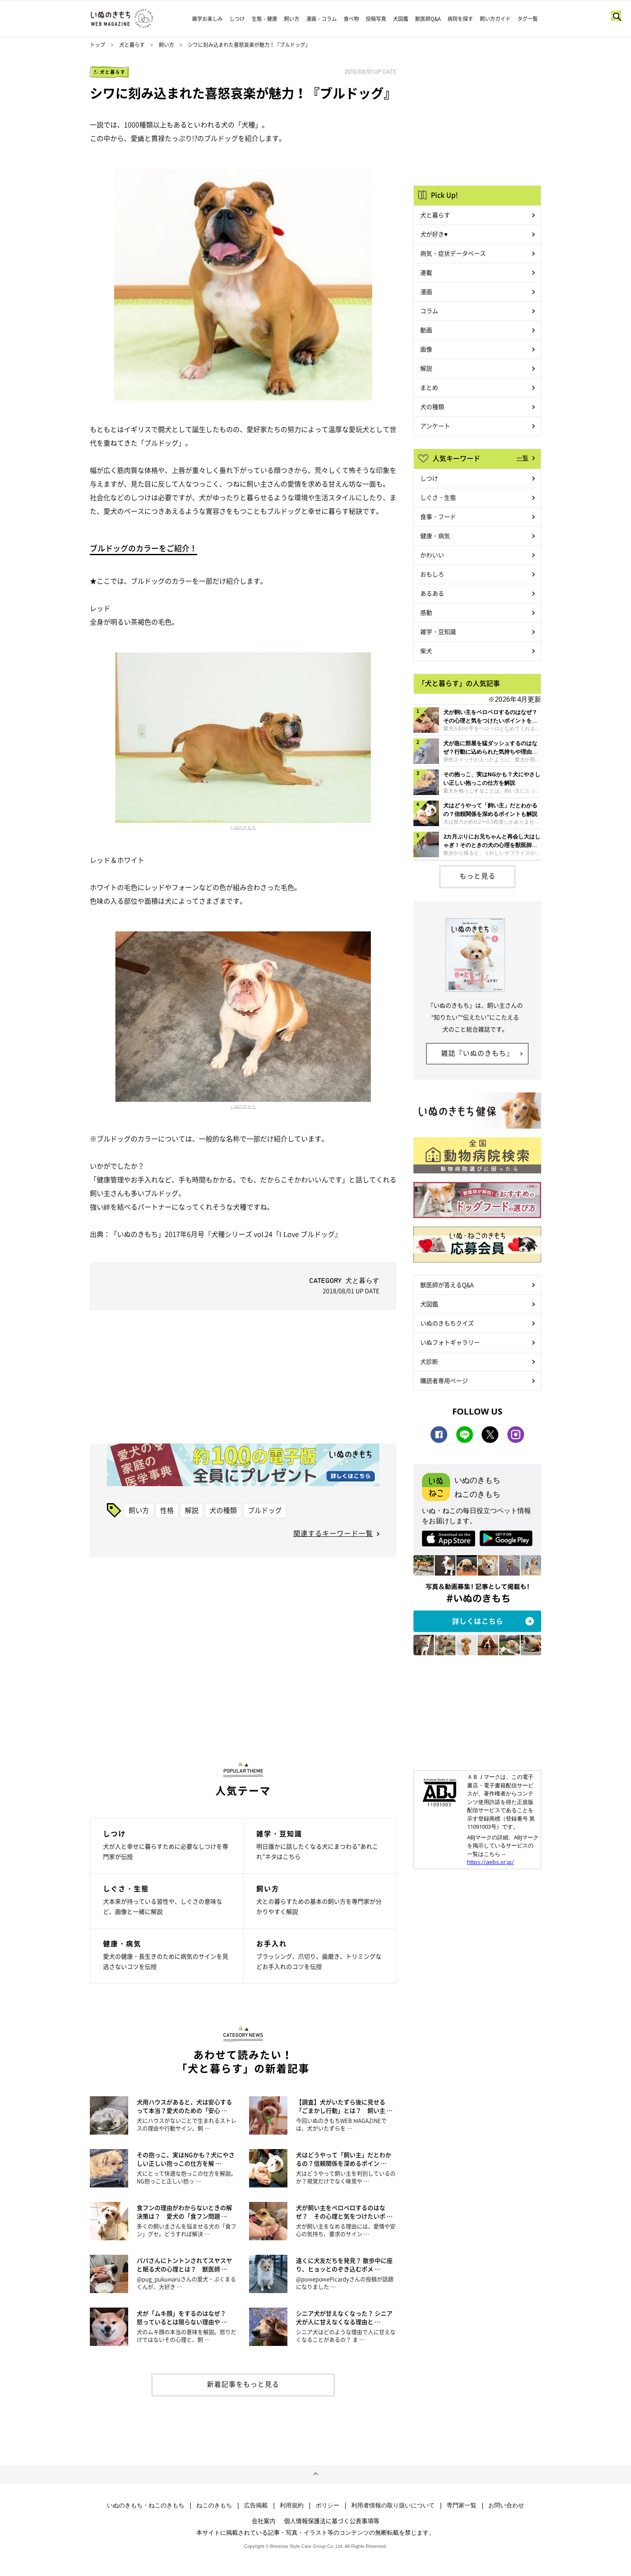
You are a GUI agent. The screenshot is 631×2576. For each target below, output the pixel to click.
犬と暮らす (132, 45)
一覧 (522, 457)
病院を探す (460, 18)
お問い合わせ (506, 2505)
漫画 (426, 291)
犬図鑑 (400, 18)
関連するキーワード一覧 (333, 1533)
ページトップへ (315, 2474)
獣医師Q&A (428, 18)
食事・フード (438, 516)
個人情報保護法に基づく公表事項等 (331, 2521)
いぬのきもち (243, 827)
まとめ (429, 387)
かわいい (432, 554)
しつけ (237, 18)
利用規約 (292, 2505)
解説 (191, 1510)
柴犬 (426, 650)
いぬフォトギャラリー (450, 1342)
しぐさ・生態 (438, 497)
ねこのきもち (214, 2505)
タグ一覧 (527, 18)
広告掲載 (256, 2505)
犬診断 (429, 1361)
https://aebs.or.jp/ (490, 1862)
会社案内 (263, 2521)
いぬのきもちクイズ (447, 1323)
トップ (97, 45)
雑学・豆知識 (438, 631)
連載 (426, 272)
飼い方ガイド (495, 18)
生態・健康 (264, 18)
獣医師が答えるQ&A (446, 1284)
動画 (426, 330)
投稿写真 (376, 18)
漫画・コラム (321, 18)
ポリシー (327, 2505)
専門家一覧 (461, 2505)
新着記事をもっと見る (243, 2384)
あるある (432, 593)
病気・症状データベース (453, 253)
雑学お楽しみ (207, 18)
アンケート (435, 425)
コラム (429, 310)
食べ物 (351, 18)
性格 (167, 1510)
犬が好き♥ (433, 234)
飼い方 (291, 18)
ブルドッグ (265, 1510)
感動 (426, 612)
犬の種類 (223, 1510)
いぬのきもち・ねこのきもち (145, 2505)
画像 (426, 349)
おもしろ (432, 574)
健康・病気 (435, 535)
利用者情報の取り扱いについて (393, 2505)
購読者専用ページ (444, 1380)
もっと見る (477, 875)
